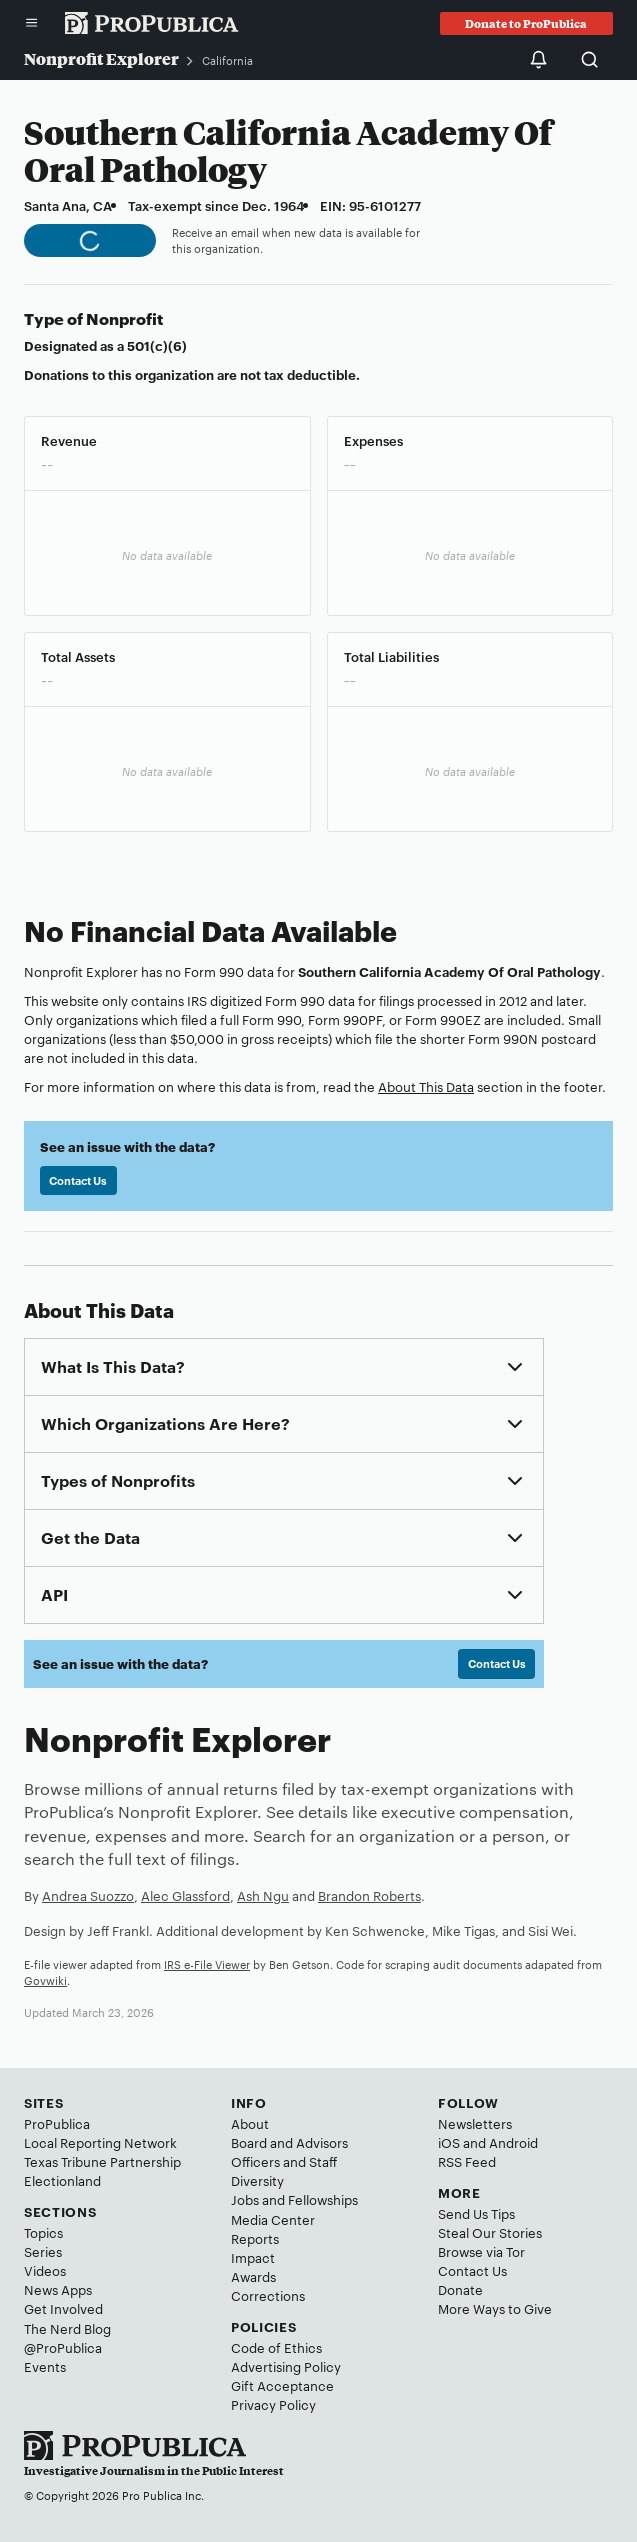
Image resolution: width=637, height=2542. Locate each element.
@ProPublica (63, 2347)
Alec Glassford (185, 1895)
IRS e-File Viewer (207, 1964)
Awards (253, 2276)
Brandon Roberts (369, 1895)
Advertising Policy (286, 2366)
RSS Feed (467, 2161)
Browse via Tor (481, 2251)
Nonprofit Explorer (101, 58)
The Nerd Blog (67, 2328)
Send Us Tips (476, 2213)
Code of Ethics (276, 2347)
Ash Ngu (263, 1895)
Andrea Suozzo (88, 1895)
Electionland (62, 2180)
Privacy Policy (273, 2404)
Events (45, 2366)
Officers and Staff (284, 2161)
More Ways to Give (495, 2308)
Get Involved (63, 2308)
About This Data (426, 1086)
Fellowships (323, 2199)
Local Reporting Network (100, 2142)
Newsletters (475, 2123)
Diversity (257, 2180)
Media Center (273, 2219)
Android (513, 2142)
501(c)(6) (157, 345)
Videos (45, 2270)
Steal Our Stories (490, 2232)
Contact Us (78, 1180)
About (250, 2123)
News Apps (58, 2289)
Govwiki (45, 1980)
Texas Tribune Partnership (102, 2161)
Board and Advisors (289, 2142)
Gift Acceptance (282, 2385)
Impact (253, 2257)
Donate (460, 2289)
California (227, 60)
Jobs (245, 2199)
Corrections (268, 2295)
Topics (43, 2232)
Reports (255, 2238)
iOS (449, 2142)
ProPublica (57, 2123)
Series (43, 2251)
